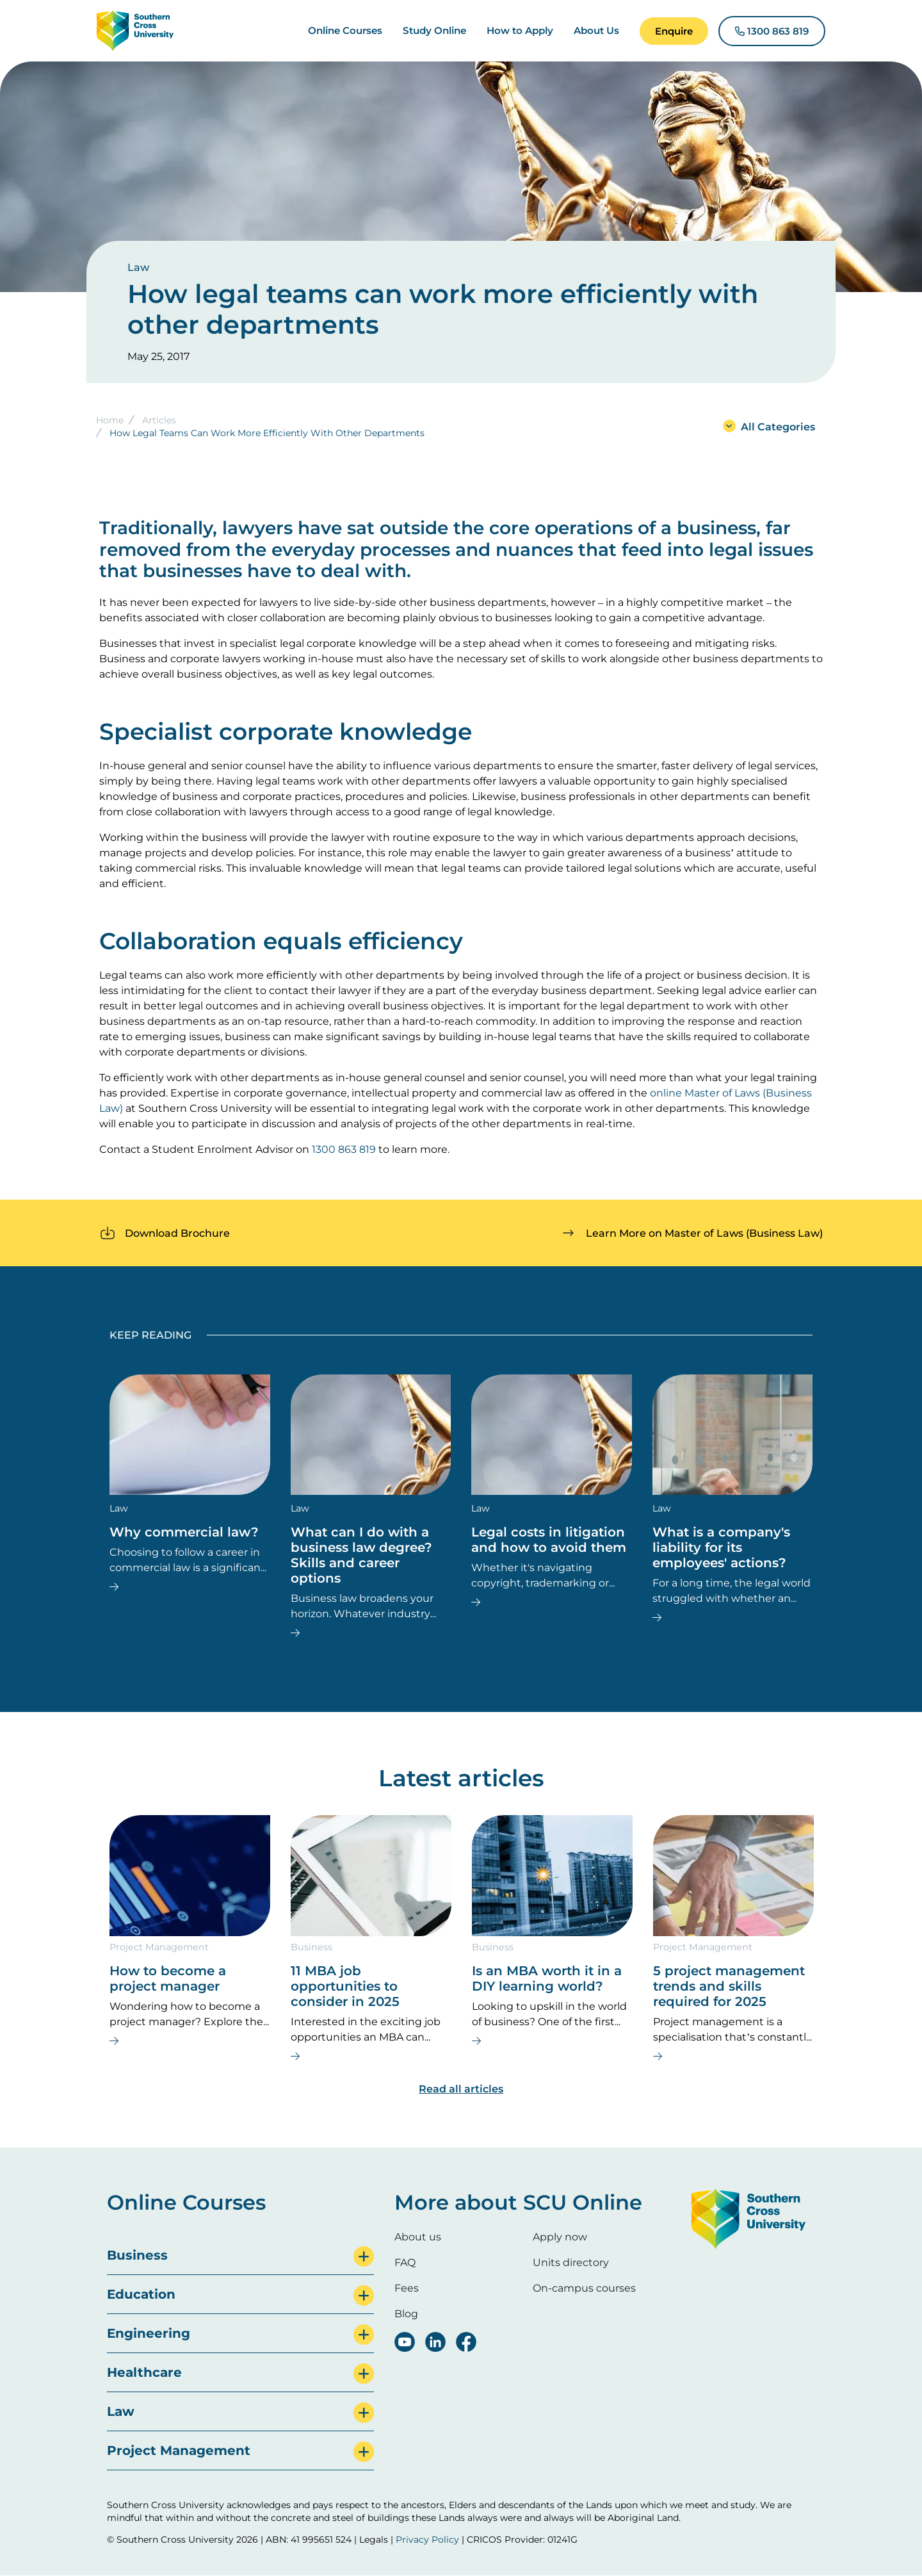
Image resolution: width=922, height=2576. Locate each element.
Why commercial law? (184, 1532)
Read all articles (461, 2089)
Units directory (571, 2262)
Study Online (434, 30)
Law (138, 267)
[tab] (240, 2255)
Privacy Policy (427, 2539)
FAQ (405, 2262)
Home (110, 420)
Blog (406, 2314)
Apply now (560, 2237)
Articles (159, 420)
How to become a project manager (167, 1978)
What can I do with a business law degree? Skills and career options (361, 1555)
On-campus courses (584, 2288)
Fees (406, 2288)
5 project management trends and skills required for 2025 (729, 1986)
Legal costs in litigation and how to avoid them (548, 1539)
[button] (674, 31)
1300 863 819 (344, 1149)
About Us (596, 30)
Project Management (159, 1947)
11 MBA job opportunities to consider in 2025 (345, 1986)
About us (417, 2237)
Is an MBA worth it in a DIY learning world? (547, 1978)
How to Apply (520, 30)
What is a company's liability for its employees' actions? (721, 1547)
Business (311, 1947)
